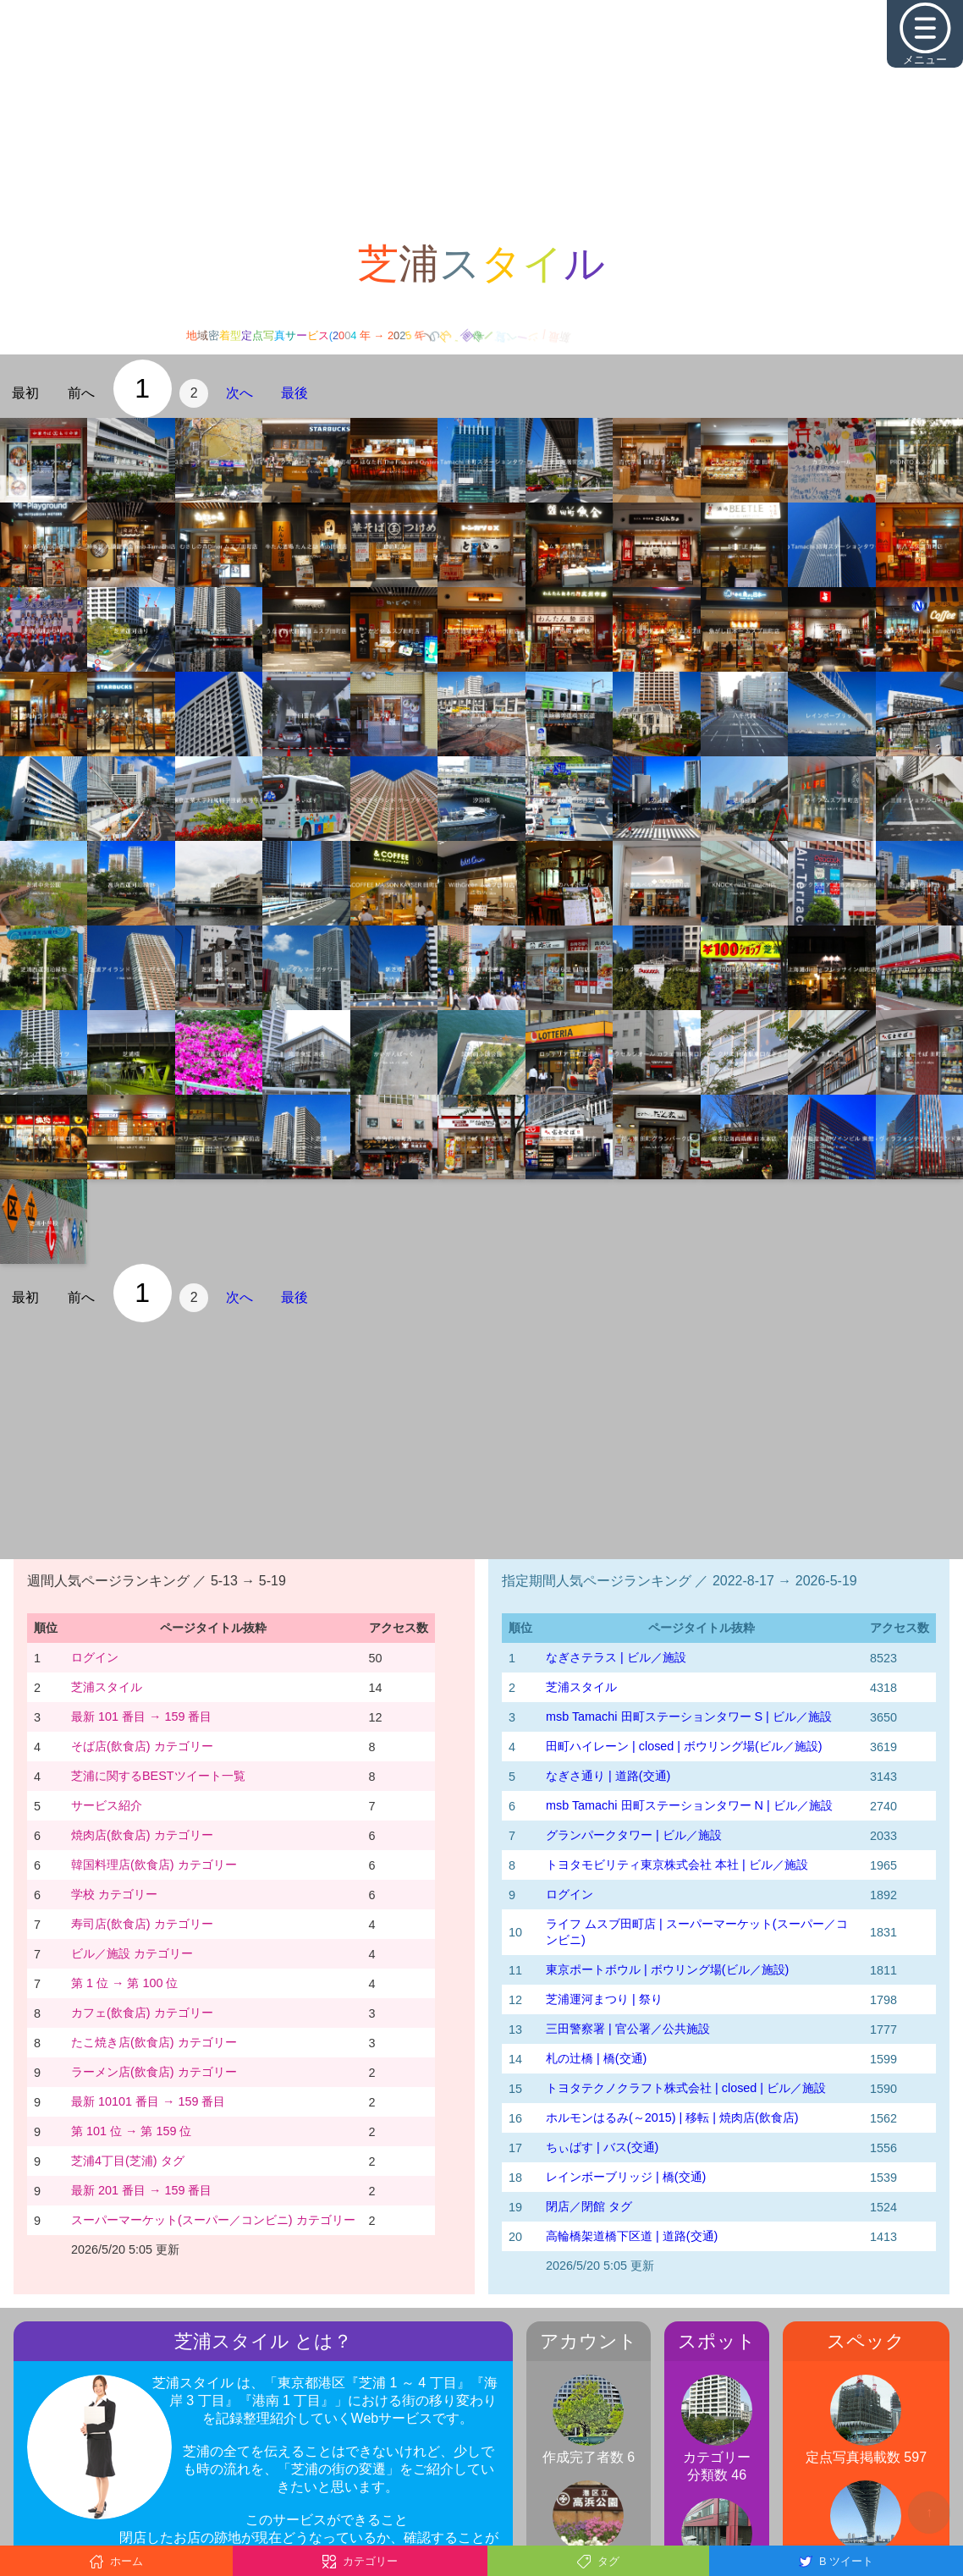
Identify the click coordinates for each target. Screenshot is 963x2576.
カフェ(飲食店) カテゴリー (142, 2012)
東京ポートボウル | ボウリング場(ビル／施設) (667, 1969)
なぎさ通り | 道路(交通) (608, 1775)
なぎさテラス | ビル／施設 (616, 1657)
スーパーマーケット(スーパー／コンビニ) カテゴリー (213, 2220)
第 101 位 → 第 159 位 (131, 2131)
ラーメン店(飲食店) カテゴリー (154, 2072)
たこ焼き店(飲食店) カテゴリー (154, 2042)
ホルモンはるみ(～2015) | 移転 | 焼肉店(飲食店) (672, 2117)
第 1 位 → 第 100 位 (124, 1983)
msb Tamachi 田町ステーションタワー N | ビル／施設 (689, 1805)
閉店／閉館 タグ (589, 2206)
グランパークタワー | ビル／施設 (634, 1835)
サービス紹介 (106, 1805)
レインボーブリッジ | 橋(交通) (626, 2176)
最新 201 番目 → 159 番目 (141, 2190)
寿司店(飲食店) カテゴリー (142, 1924)
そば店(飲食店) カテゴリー (142, 1746)
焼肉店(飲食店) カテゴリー (142, 1835)
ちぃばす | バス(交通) (602, 2147)
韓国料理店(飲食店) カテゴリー (154, 1864)
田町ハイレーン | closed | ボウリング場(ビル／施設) (684, 1746)
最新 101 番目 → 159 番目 (141, 1716)
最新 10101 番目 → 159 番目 (148, 2101)
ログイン (94, 1657)
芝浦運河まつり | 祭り (604, 1999)
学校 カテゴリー (114, 1894)
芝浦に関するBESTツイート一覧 (158, 1775)
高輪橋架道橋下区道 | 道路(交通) (632, 2236)
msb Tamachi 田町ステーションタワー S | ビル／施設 (689, 1716)
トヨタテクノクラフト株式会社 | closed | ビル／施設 (686, 2088)
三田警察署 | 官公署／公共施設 (628, 2028)
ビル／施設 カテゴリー (132, 1953)
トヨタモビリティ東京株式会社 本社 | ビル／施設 (677, 1864)
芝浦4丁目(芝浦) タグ (127, 2160)
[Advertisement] (481, 118)
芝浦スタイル (106, 1687)
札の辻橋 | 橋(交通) (596, 2058)
